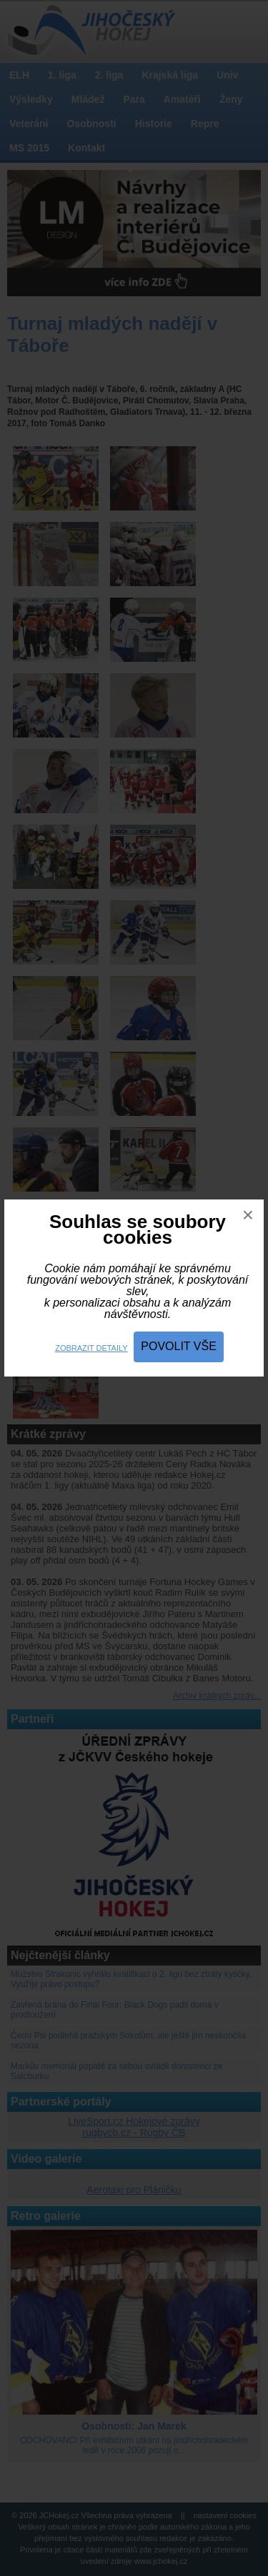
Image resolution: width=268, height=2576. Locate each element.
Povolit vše (179, 1346)
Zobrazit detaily (91, 1348)
